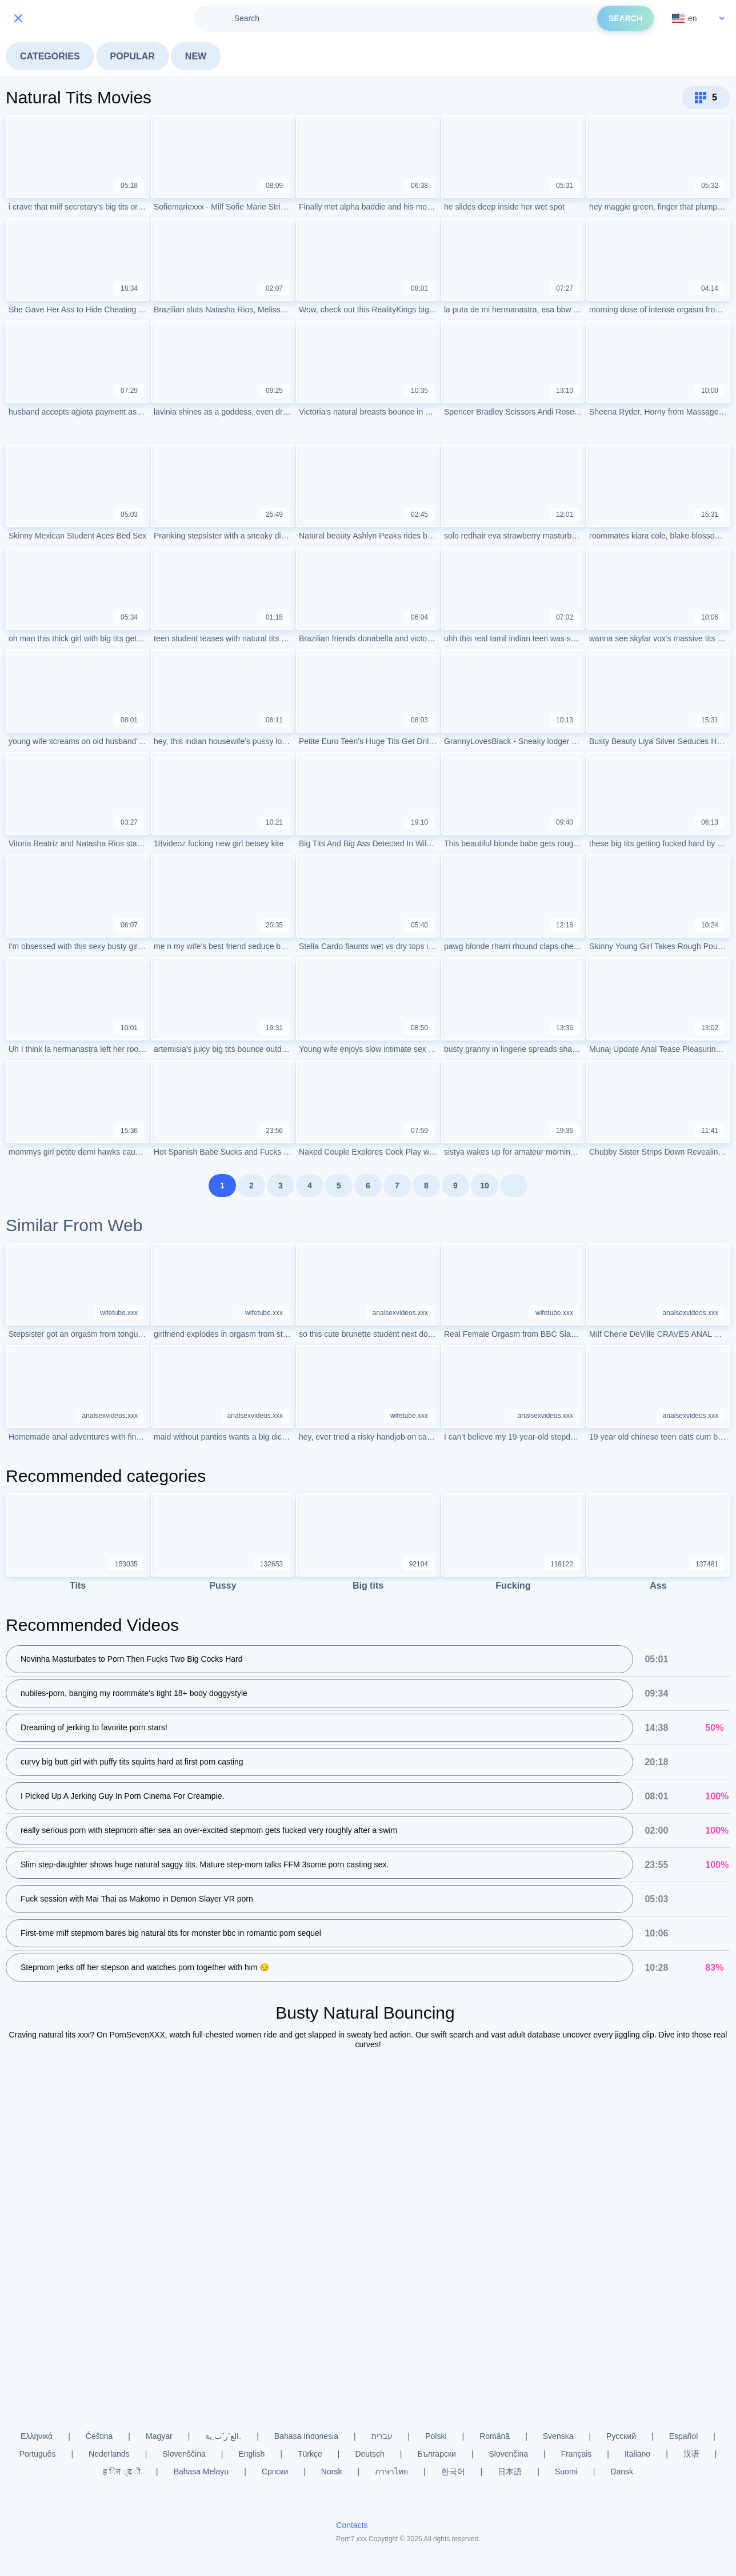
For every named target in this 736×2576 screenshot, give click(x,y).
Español (683, 2436)
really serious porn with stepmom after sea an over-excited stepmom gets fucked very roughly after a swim (209, 1830)
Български (436, 2453)
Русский (621, 2436)
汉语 (691, 2453)
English (251, 2453)
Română (494, 2436)
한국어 (453, 2471)
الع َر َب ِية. (223, 2436)
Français (576, 2453)
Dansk (621, 2471)
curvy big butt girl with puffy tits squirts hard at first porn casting (132, 1762)
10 (484, 1185)
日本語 (510, 2471)
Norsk (331, 2471)
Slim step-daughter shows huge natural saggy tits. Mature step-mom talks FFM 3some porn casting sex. (205, 1865)
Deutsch (369, 2453)
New (195, 56)
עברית (382, 2436)
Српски (275, 2471)
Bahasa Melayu (201, 2471)
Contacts (351, 2525)
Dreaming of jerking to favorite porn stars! (94, 1728)
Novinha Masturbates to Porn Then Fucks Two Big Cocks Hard (132, 1659)
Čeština (99, 2436)
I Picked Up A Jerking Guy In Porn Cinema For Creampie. (122, 1796)
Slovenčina (509, 2453)
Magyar (159, 2436)
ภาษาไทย (391, 2471)
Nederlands (109, 2453)
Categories (50, 56)
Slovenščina (184, 2453)
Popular (132, 56)
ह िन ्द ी (122, 2471)
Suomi (566, 2471)
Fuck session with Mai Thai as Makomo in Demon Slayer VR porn (137, 1899)
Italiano (637, 2453)
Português (37, 2453)
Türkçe (310, 2453)
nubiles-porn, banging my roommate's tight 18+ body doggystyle (134, 1693)
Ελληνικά (37, 2436)
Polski (435, 2436)
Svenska (558, 2436)
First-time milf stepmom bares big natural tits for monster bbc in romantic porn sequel (171, 1933)
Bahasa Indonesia (306, 2436)
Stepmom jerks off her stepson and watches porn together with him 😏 (145, 1967)
